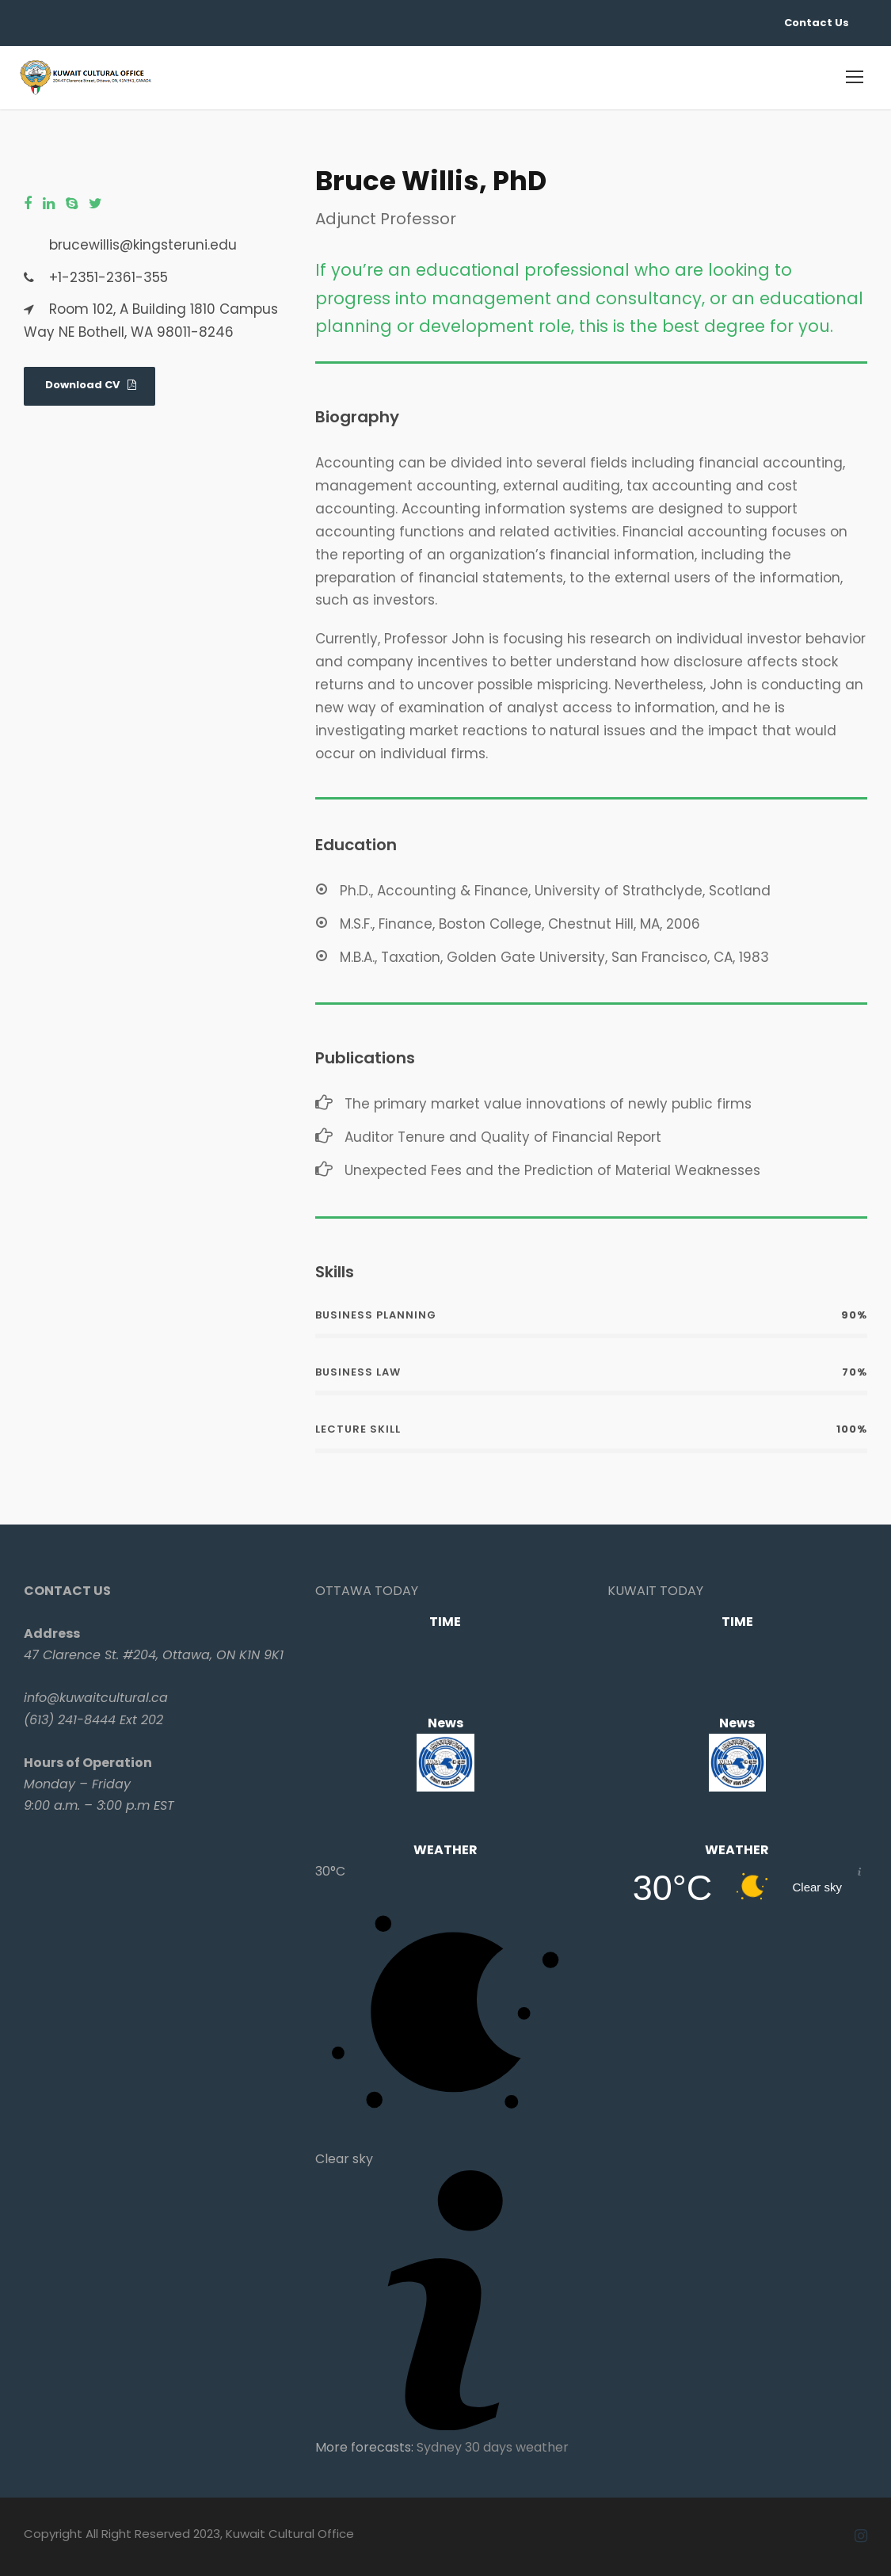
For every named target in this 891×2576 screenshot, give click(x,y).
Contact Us (816, 22)
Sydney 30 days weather (493, 2447)
